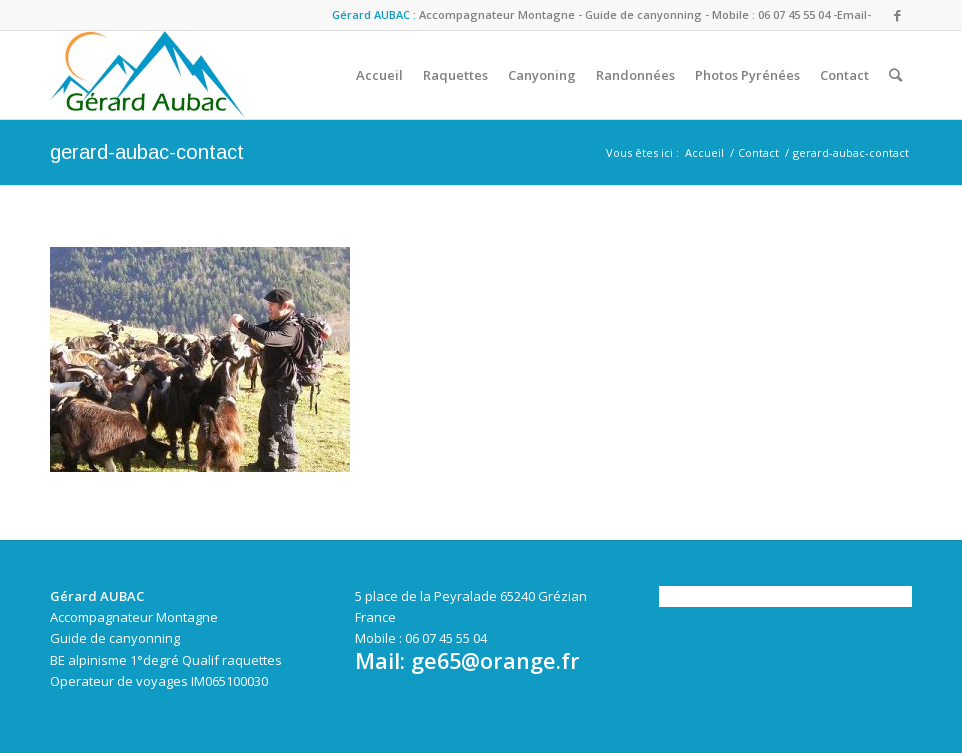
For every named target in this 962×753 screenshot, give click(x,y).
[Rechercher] (895, 75)
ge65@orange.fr (495, 660)
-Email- (852, 14)
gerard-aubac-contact (147, 152)
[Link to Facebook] (897, 15)
